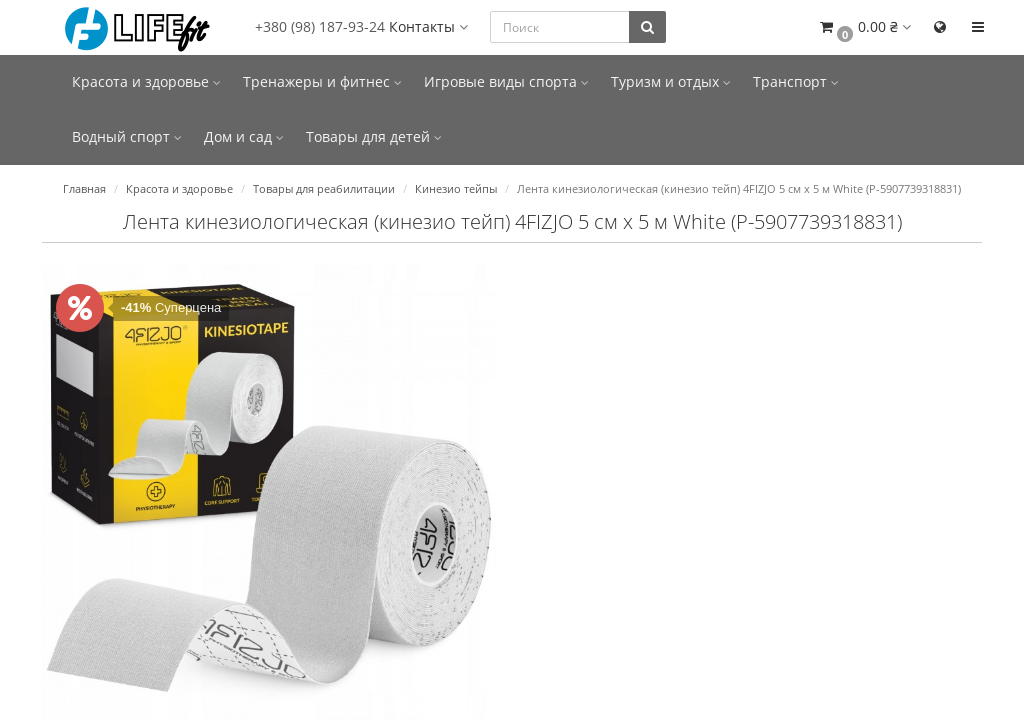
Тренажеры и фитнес (322, 81)
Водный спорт (127, 136)
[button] (864, 27)
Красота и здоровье (146, 81)
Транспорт (796, 81)
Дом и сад (244, 136)
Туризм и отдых (671, 81)
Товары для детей (374, 136)
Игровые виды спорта (506, 81)
